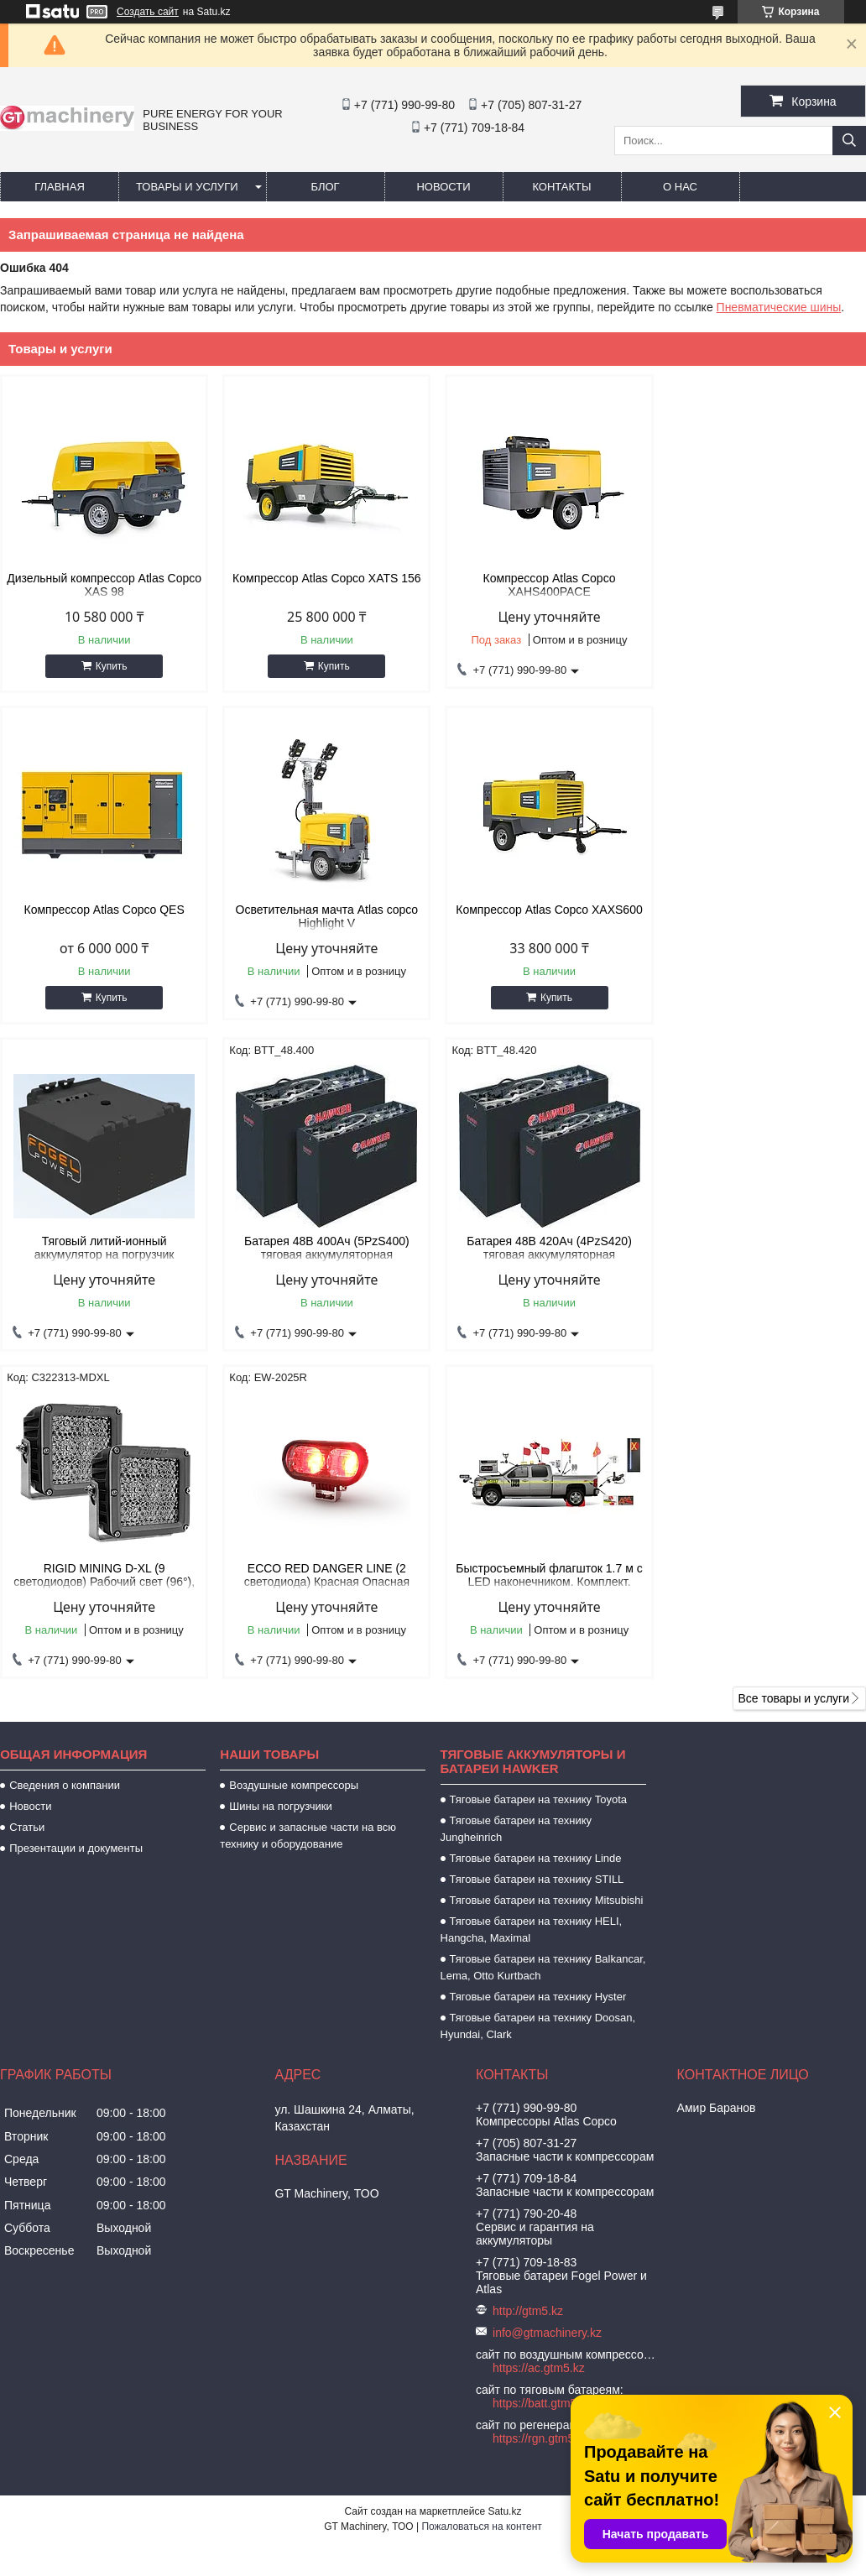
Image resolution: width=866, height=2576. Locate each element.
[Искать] (849, 140)
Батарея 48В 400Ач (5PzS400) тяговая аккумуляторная (763, 916)
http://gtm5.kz (528, 1983)
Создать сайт (148, 12)
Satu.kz (504, 2184)
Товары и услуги (187, 186)
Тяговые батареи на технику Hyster (538, 1669)
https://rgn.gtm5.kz (541, 2111)
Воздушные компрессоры (293, 1458)
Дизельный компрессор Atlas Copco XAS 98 (102, 584)
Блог (324, 186)
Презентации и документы (76, 1521)
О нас (680, 186)
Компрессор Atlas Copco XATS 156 (323, 578)
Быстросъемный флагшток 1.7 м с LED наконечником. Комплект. (763, 1247)
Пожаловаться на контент (481, 2199)
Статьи (26, 1500)
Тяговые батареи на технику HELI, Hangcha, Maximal (532, 1602)
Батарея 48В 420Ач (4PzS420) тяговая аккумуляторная (102, 1247)
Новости (443, 186)
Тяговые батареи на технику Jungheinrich (516, 1501)
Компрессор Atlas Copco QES (763, 578)
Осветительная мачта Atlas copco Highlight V (103, 916)
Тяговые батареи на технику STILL (537, 1552)
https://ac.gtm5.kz (539, 2040)
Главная (59, 186)
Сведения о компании (64, 1458)
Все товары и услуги (793, 1371)
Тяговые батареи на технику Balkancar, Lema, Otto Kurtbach (543, 1640)
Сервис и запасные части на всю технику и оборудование (308, 1508)
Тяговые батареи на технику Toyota (538, 1472)
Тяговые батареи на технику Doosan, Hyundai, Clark (538, 1698)
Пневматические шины (779, 307)
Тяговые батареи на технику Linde (536, 1531)
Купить (110, 666)
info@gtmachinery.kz (547, 2005)
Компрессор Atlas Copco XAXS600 (323, 909)
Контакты (561, 186)
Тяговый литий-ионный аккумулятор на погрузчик (543, 916)
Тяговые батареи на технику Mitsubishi (547, 1573)
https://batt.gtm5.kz (542, 2076)
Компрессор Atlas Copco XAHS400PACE (543, 584)
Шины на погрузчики (280, 1479)
